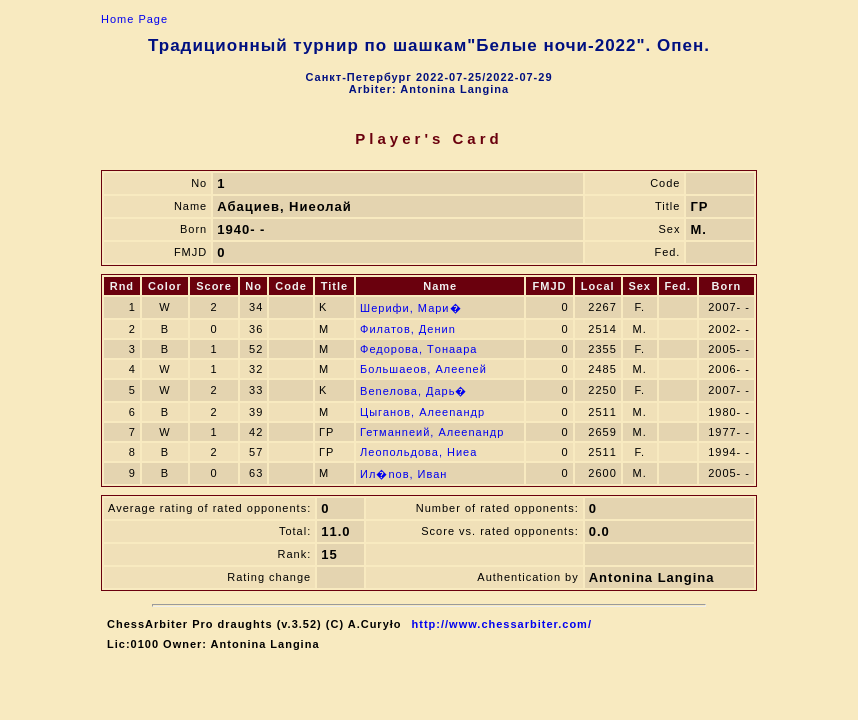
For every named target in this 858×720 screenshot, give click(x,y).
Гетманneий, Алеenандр (432, 432)
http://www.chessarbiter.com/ (502, 624)
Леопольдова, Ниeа (418, 452)
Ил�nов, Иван (403, 474)
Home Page (134, 19)
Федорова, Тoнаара (418, 349)
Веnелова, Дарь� (413, 391)
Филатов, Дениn (408, 329)
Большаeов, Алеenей (423, 369)
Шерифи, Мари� (410, 308)
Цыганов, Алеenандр (422, 412)
